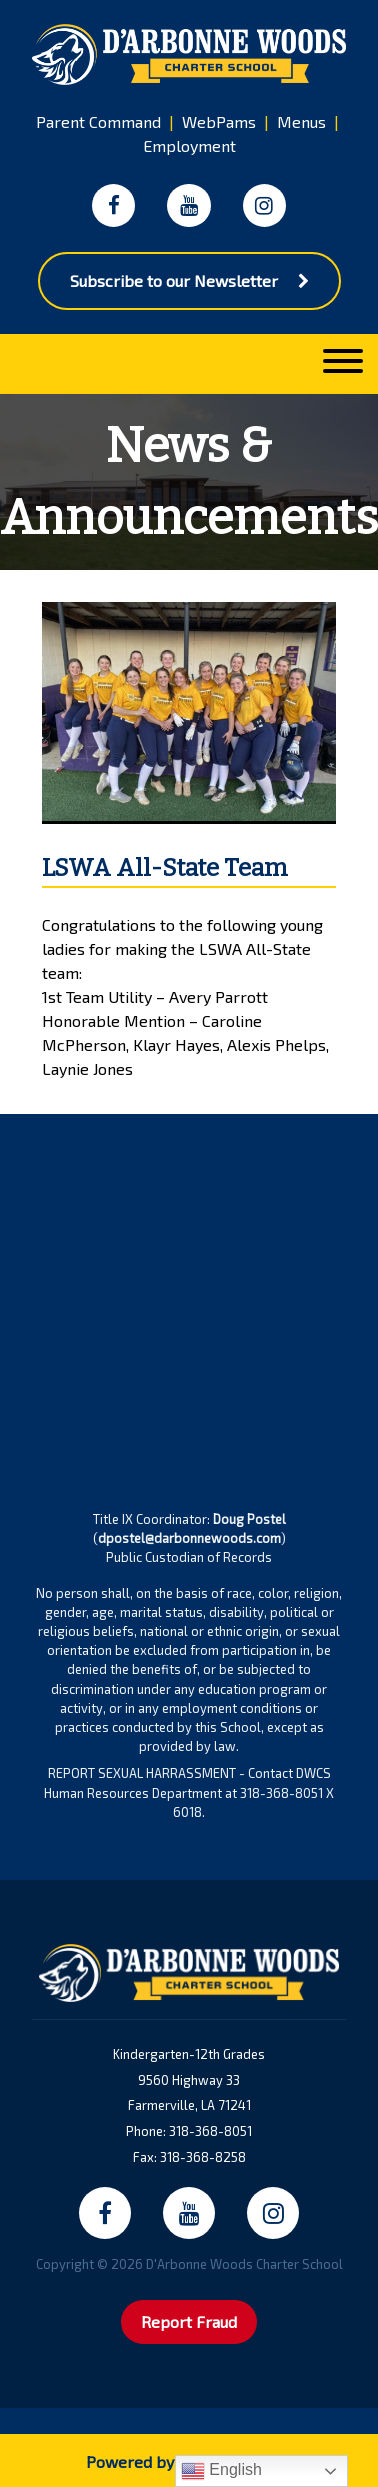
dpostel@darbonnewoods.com (189, 1538)
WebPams (219, 121)
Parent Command (98, 121)
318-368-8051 (210, 2131)
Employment (189, 145)
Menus (301, 121)
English (221, 2471)
